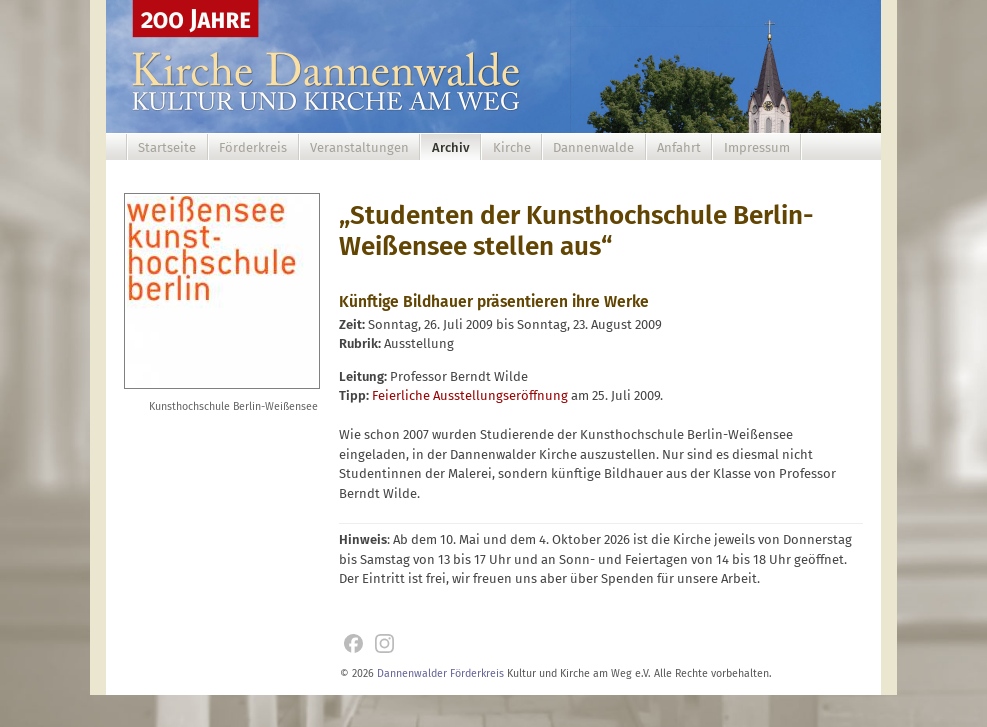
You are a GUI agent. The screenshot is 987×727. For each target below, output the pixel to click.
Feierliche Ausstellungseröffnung (470, 395)
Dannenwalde (593, 147)
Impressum (757, 147)
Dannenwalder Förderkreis (440, 673)
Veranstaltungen (359, 147)
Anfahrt (679, 147)
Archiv (451, 147)
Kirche (512, 147)
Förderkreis (253, 147)
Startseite (167, 147)
